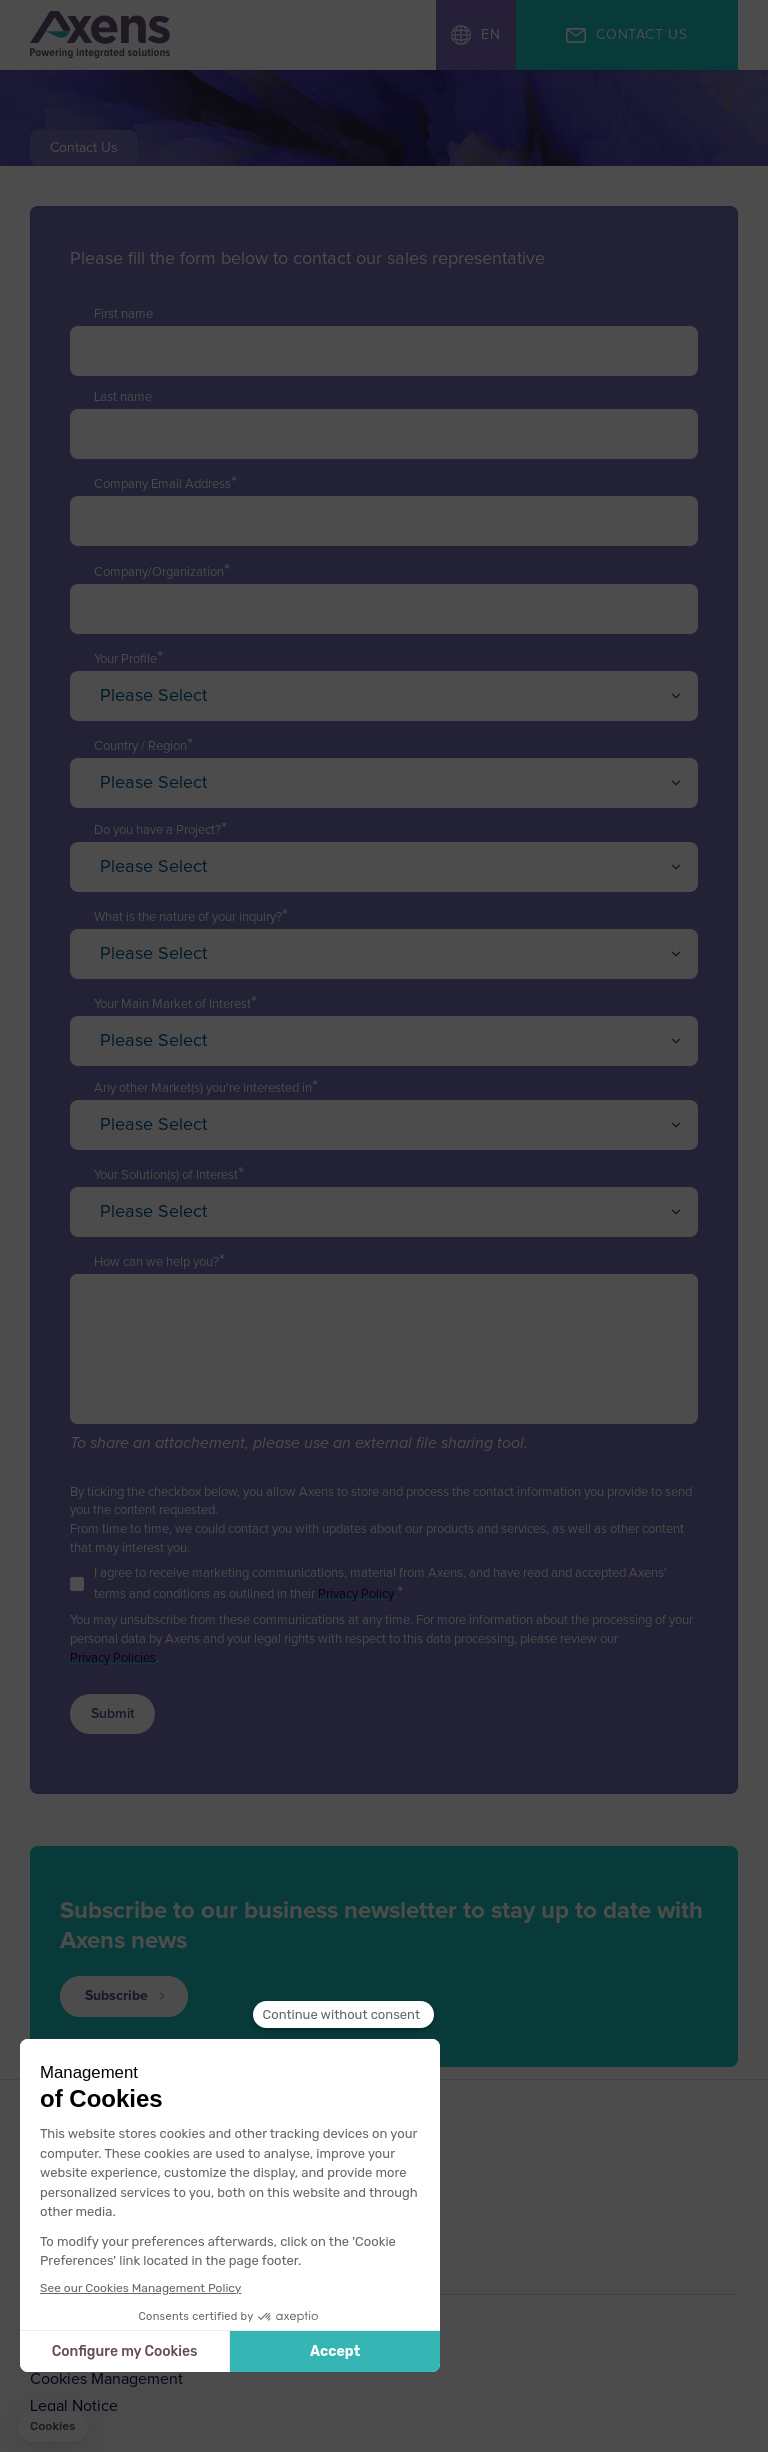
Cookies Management (106, 2379)
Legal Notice (74, 2406)
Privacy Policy (356, 1594)
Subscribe (116, 1996)
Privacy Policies (113, 1658)
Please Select (153, 696)
